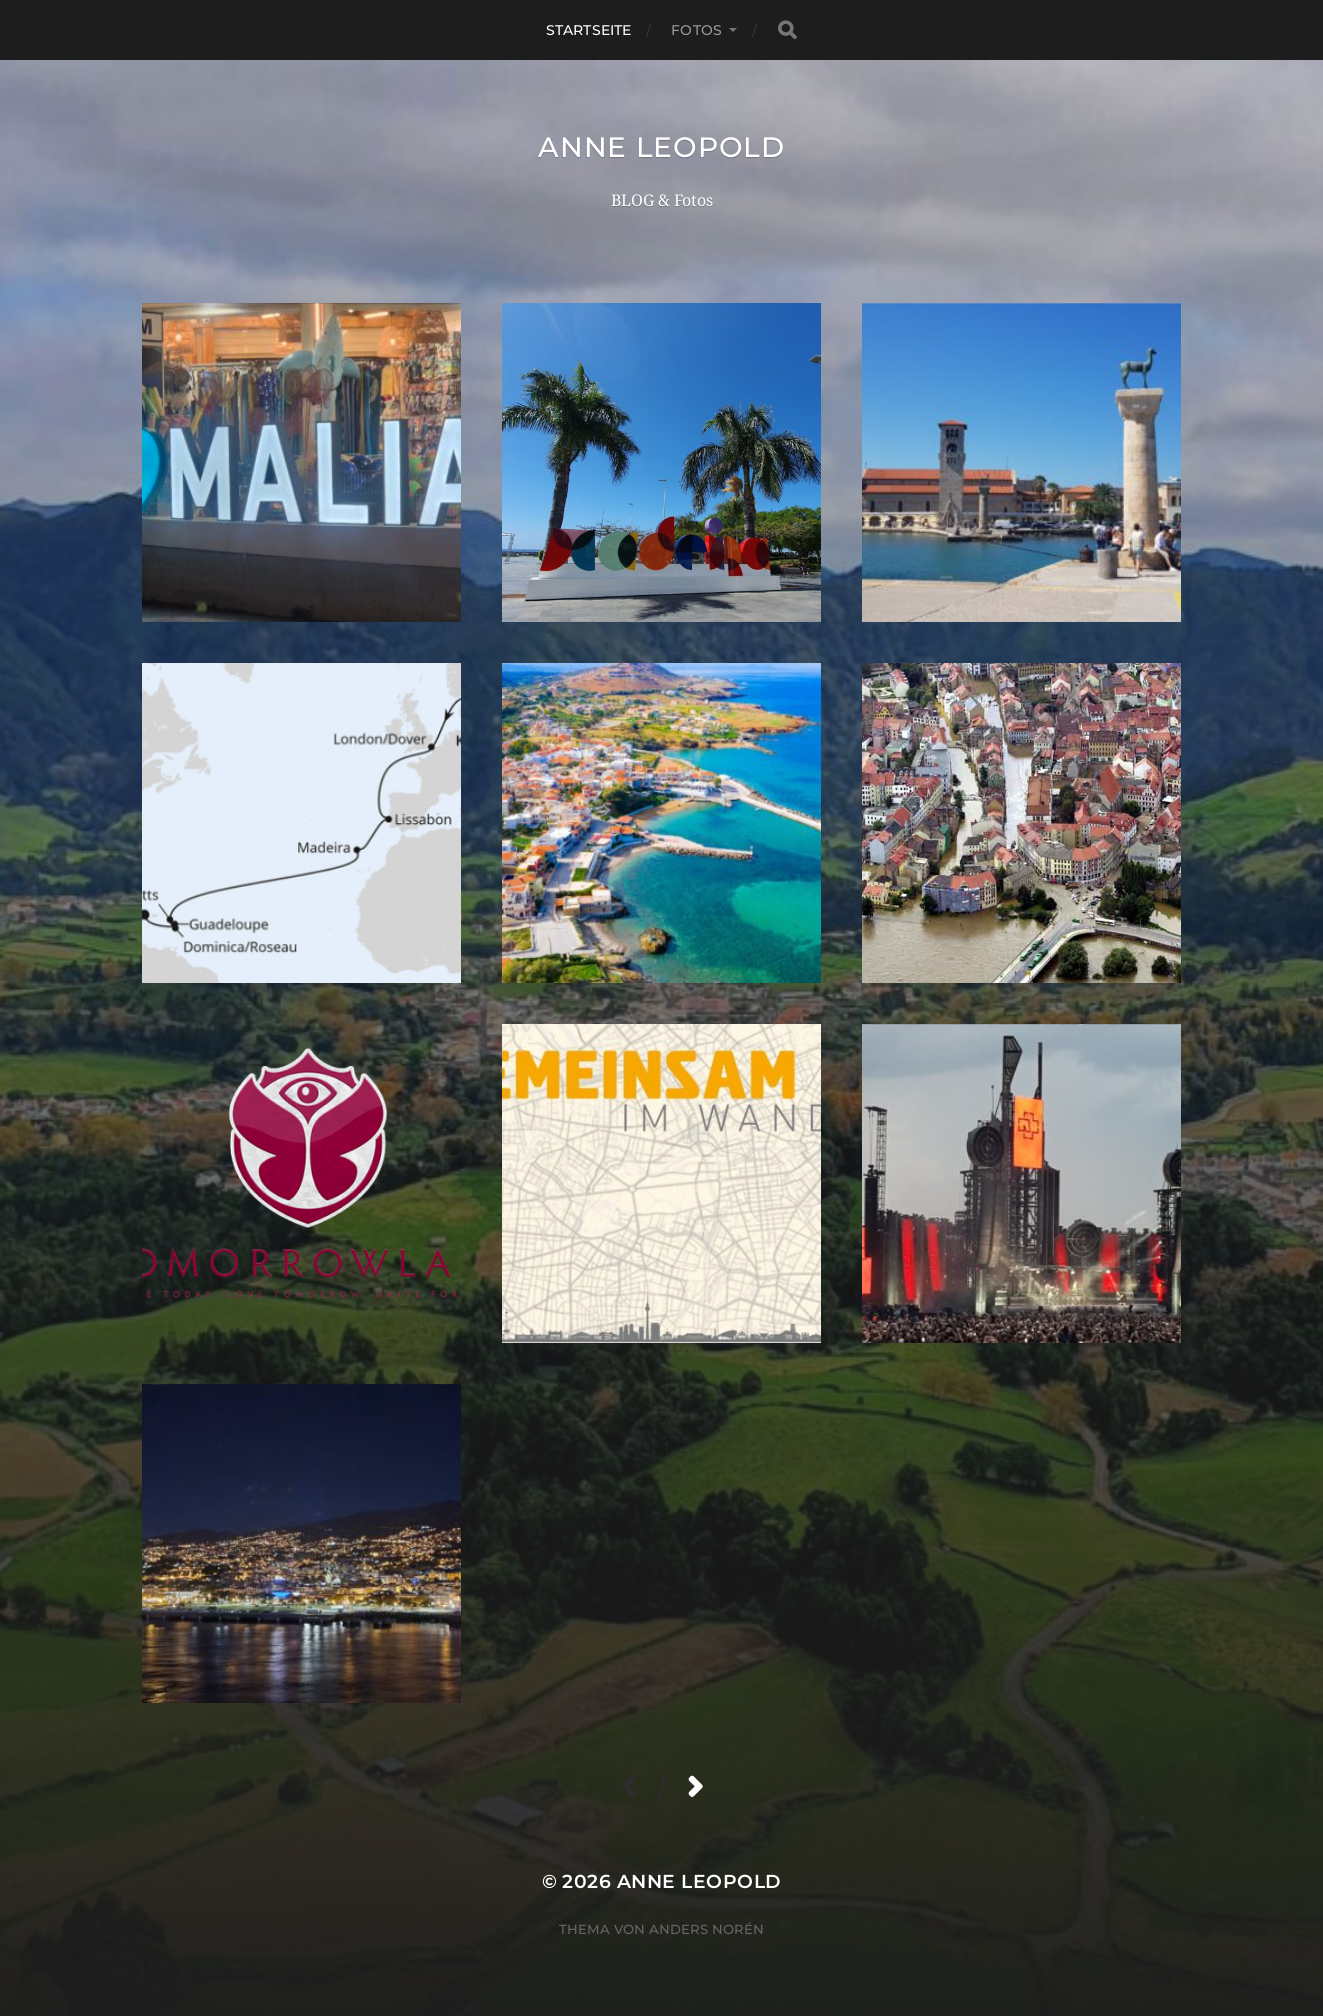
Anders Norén (706, 1929)
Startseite (588, 30)
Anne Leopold (661, 147)
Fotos (696, 30)
